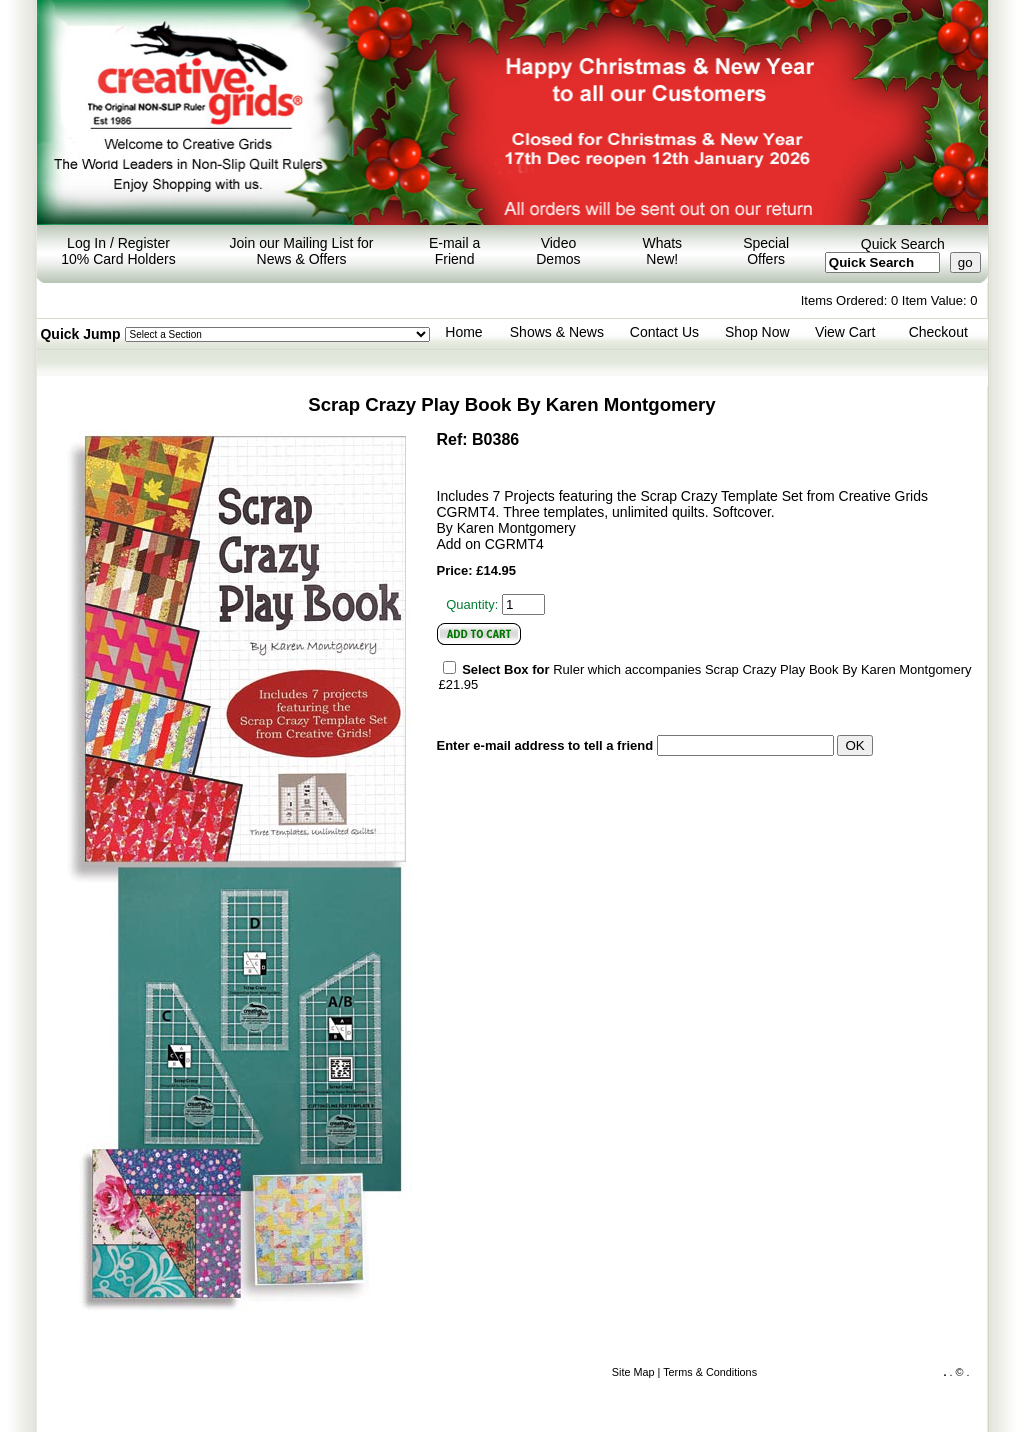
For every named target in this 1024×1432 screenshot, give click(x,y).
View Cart (845, 332)
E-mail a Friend (454, 251)
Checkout (938, 332)
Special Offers (766, 251)
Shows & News (557, 332)
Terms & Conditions (710, 1372)
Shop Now (757, 332)
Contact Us (664, 332)
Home (463, 332)
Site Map (633, 1372)
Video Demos (558, 251)
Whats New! (662, 251)
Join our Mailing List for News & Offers (302, 251)
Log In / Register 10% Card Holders (118, 251)
